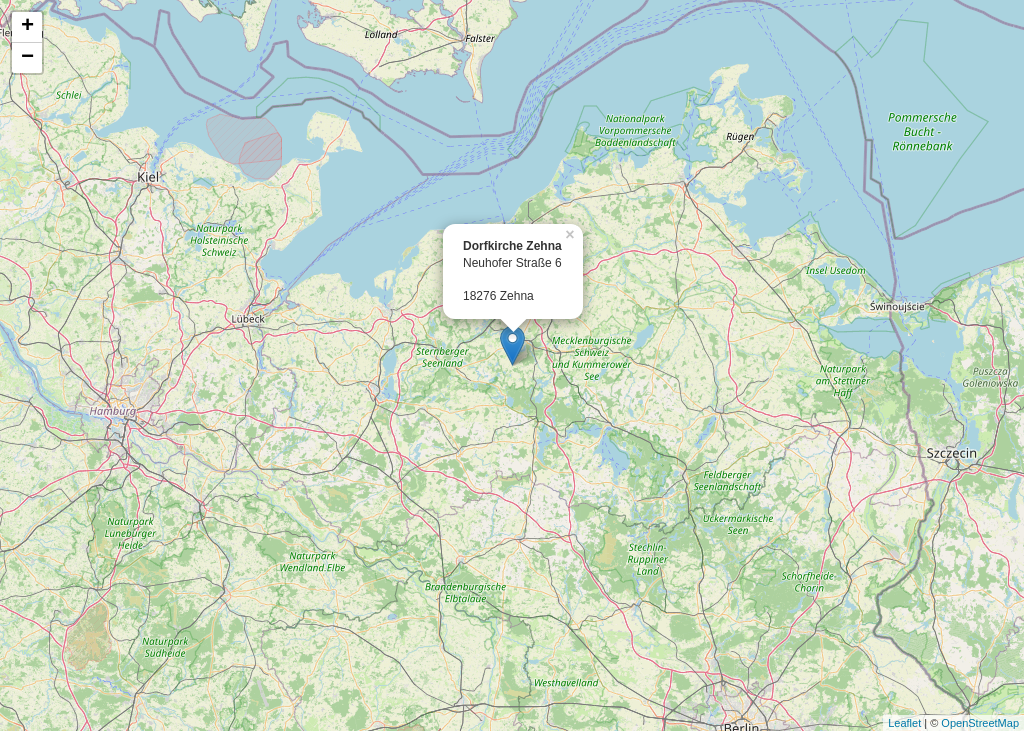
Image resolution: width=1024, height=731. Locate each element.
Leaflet (904, 723)
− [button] (27, 58)
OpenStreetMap (980, 723)
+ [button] (27, 27)
